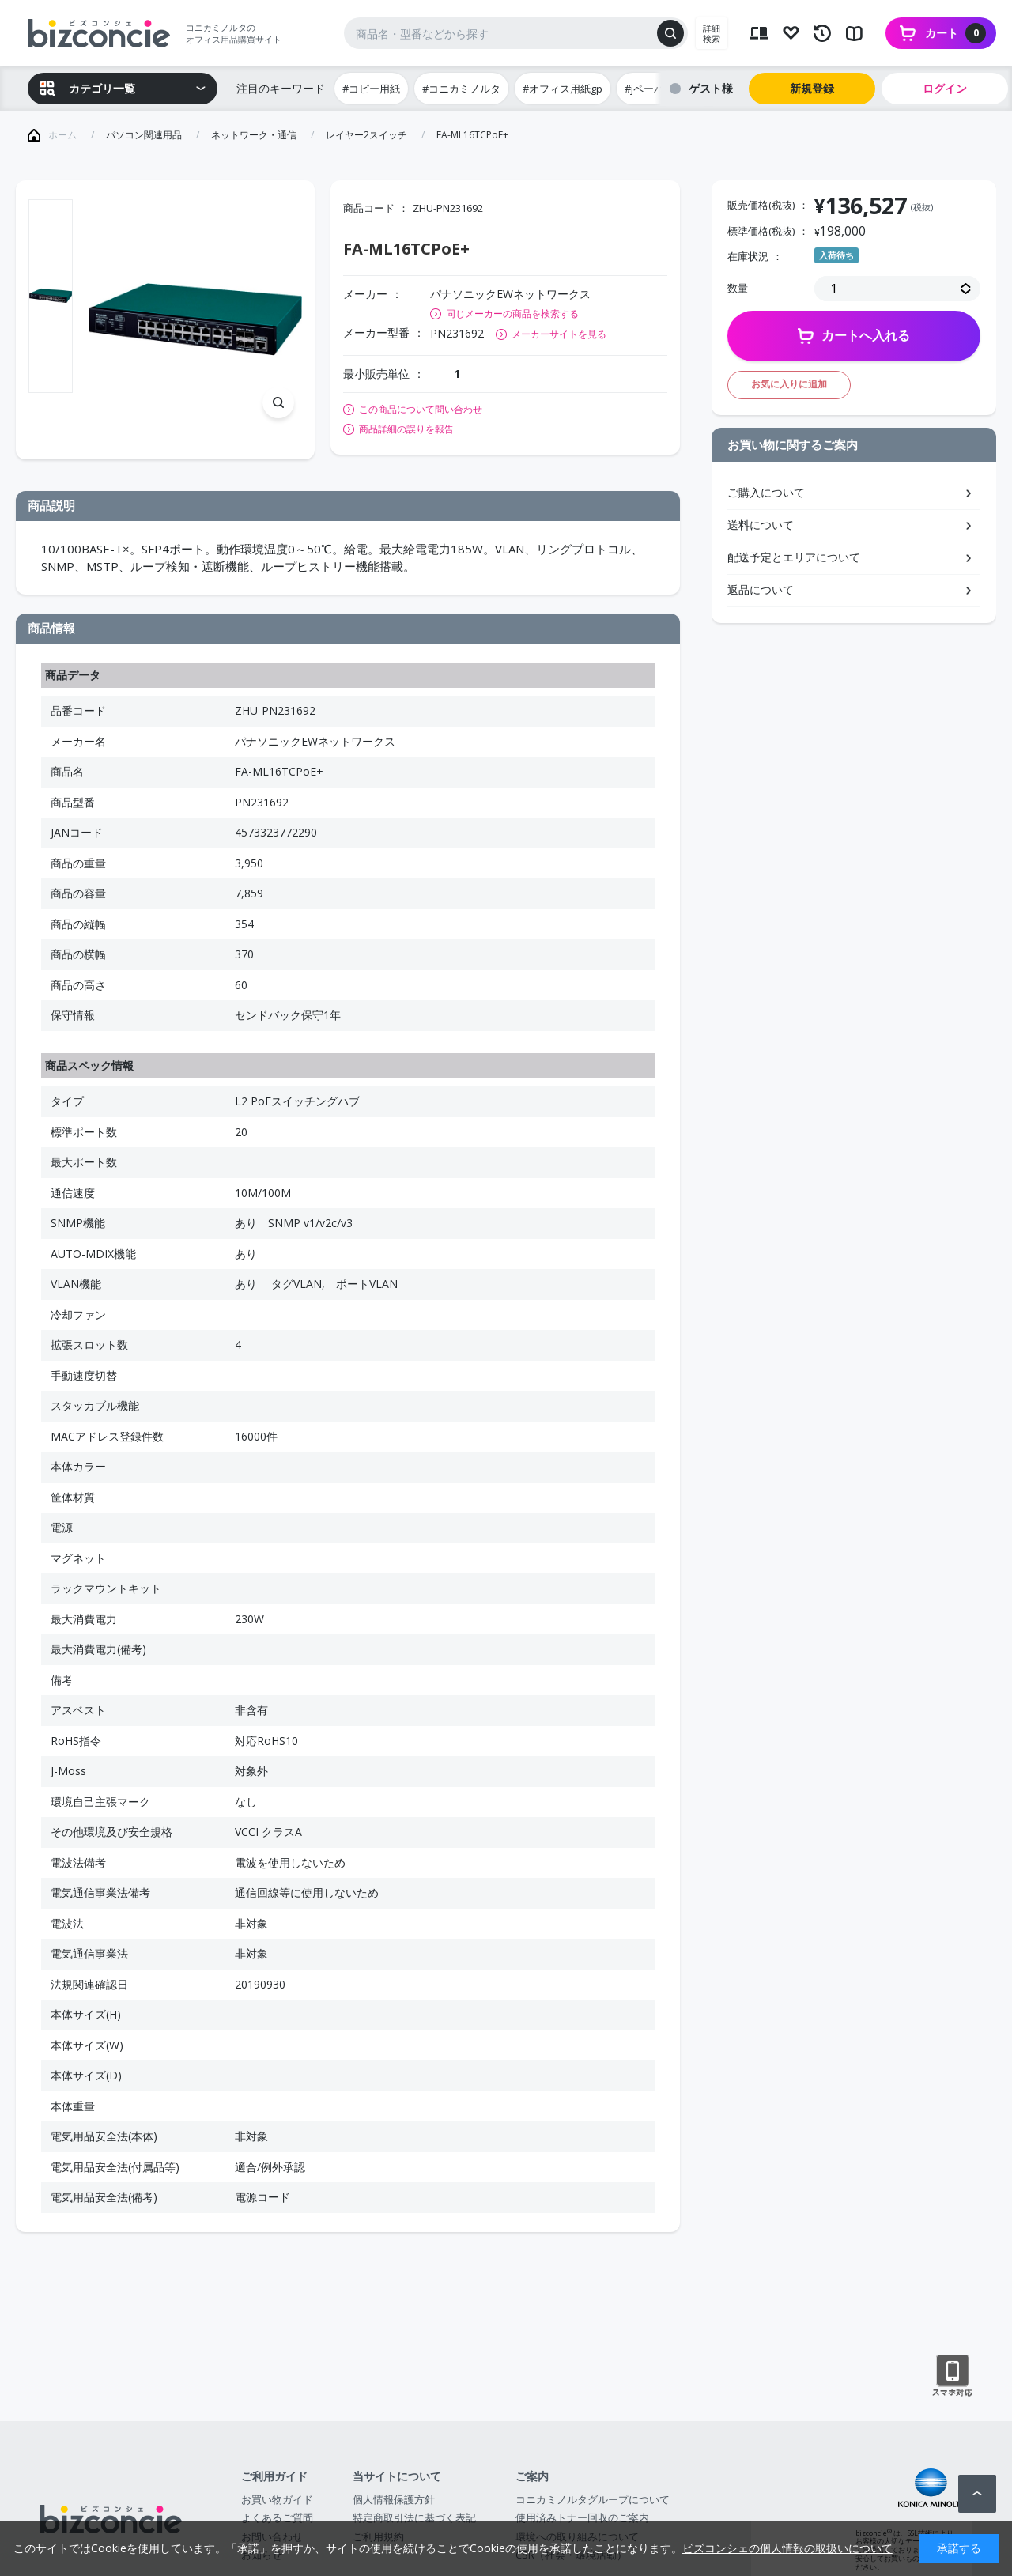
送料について (760, 524)
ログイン (945, 88)
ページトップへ (977, 2494)
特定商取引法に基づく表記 (414, 2517)
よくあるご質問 (277, 2517)
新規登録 (812, 88)
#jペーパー (649, 88)
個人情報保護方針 (394, 2499)
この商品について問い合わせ (420, 409)
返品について (760, 589)
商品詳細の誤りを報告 (406, 429)
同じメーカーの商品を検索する (512, 313)
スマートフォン (952, 2376)
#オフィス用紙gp (562, 88)
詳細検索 (711, 33)
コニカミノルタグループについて (592, 2499)
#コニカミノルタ (461, 88)
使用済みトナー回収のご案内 (582, 2517)
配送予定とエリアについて (793, 557)
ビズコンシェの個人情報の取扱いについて (787, 2547)
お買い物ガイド (277, 2499)
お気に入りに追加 (789, 384)
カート (955, 33)
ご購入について (766, 492)
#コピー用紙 (371, 88)
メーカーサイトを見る (559, 334)
